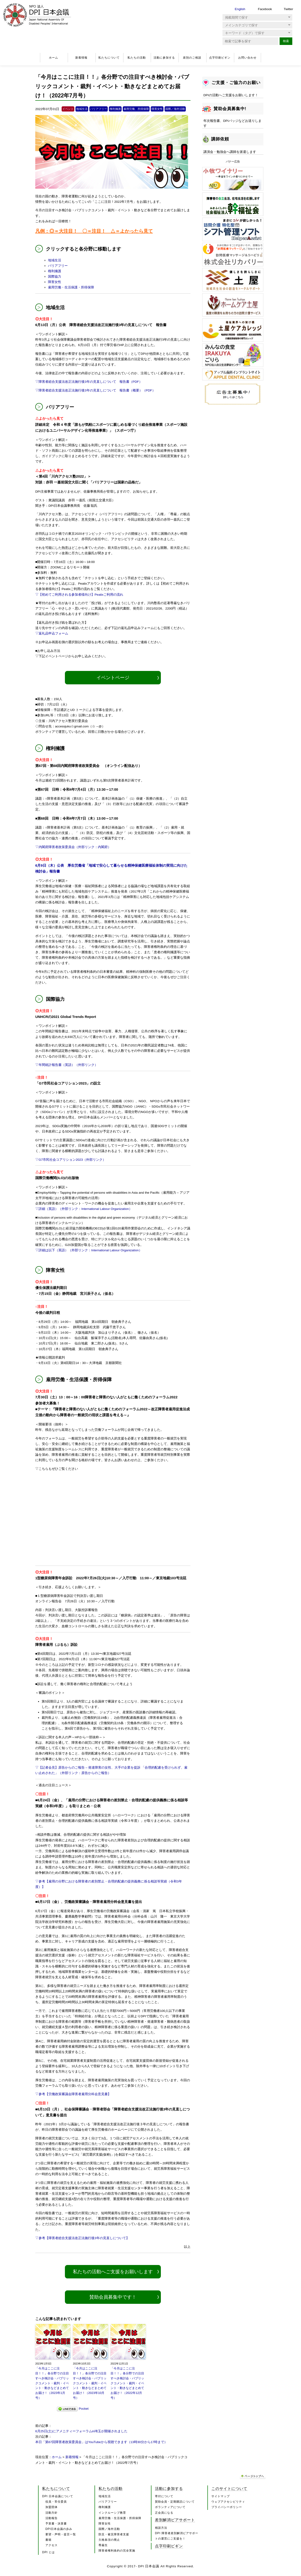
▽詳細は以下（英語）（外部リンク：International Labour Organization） (88, 1250)
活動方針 (51, 2512)
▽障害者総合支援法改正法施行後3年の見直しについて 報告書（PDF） (88, 381)
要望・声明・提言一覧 (60, 2534)
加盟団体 (51, 2507)
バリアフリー (98, 109)
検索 (286, 41)
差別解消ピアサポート (175, 2520)
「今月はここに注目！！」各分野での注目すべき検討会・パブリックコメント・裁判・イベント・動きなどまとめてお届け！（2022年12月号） (127, 2383)
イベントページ (112, 677)
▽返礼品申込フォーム (51, 633)
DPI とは (48, 2552)
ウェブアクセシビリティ (228, 2501)
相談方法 (161, 2527)
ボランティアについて (170, 2507)
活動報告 (51, 2518)
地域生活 (81, 109)
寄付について (164, 2496)
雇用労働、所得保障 (136, 109)
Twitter (288, 9)
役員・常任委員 (56, 2501)
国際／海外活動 (175, 109)
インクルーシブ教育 (112, 2512)
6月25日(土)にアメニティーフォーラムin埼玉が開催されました (81, 2431)
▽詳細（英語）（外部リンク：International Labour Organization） (83, 1209)
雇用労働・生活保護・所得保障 (71, 287)
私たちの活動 (136, 57)
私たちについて (109, 57)
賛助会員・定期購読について (175, 2501)
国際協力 (54, 276)
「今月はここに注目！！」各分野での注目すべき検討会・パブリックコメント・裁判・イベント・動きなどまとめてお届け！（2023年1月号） (52, 2383)
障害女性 (157, 109)
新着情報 (81, 57)
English (240, 9)
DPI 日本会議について (57, 2496)
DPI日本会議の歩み (58, 2529)
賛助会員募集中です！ (112, 2297)
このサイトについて (229, 2488)
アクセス (51, 2545)
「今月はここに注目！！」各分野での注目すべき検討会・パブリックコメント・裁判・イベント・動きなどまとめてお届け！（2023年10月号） (90, 2383)
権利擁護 (115, 109)
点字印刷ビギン (219, 57)
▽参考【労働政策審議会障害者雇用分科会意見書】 (73, 2094)
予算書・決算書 (56, 2523)
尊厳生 (103, 2545)
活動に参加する (164, 57)
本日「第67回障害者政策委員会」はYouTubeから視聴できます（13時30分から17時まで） (101, 2442)
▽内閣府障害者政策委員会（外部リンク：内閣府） (73, 847)
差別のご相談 (192, 57)
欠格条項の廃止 (109, 2539)
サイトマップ (220, 2496)
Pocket (84, 2408)
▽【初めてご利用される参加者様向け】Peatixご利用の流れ (79, 594)
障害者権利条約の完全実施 (117, 2550)
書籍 (48, 2539)
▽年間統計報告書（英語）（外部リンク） (66, 1065)
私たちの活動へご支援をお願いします (113, 2271)
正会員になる (164, 2512)
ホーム (53, 57)
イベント (68, 109)
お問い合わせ (247, 57)
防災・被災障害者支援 (114, 2534)
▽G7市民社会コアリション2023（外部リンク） (70, 1159)
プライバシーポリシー (226, 2507)
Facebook (265, 9)
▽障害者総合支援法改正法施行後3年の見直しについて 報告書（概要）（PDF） (95, 390)
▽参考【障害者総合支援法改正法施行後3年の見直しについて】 (82, 2238)
